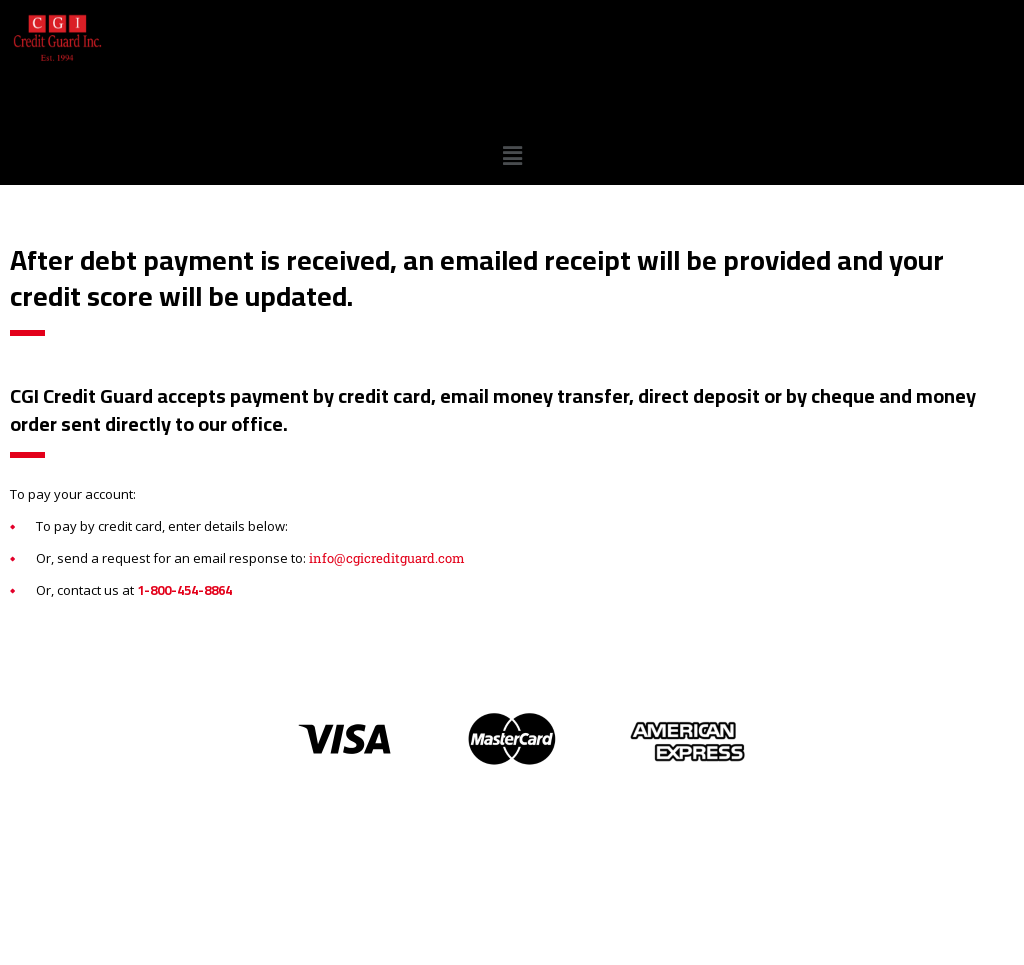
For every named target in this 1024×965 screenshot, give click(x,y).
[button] (512, 156)
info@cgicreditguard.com (387, 558)
